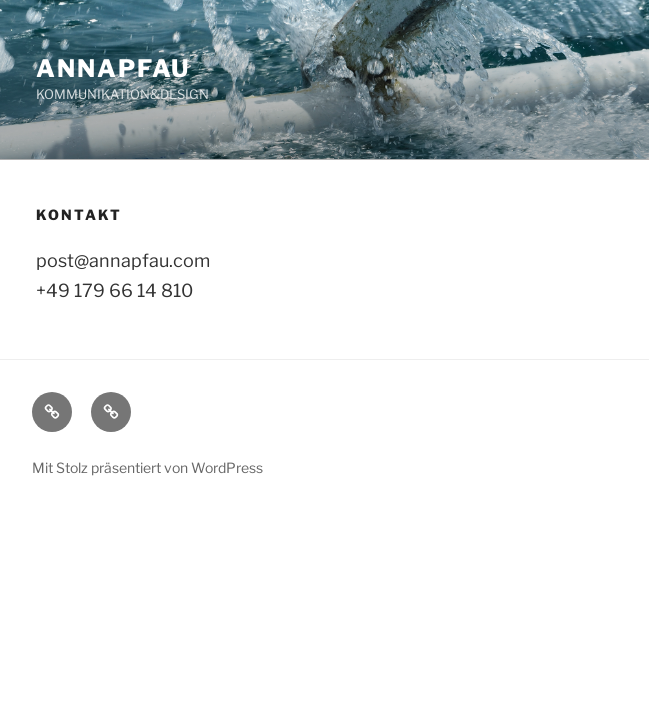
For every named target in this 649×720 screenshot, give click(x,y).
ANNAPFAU (113, 68)
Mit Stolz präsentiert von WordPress (147, 467)
